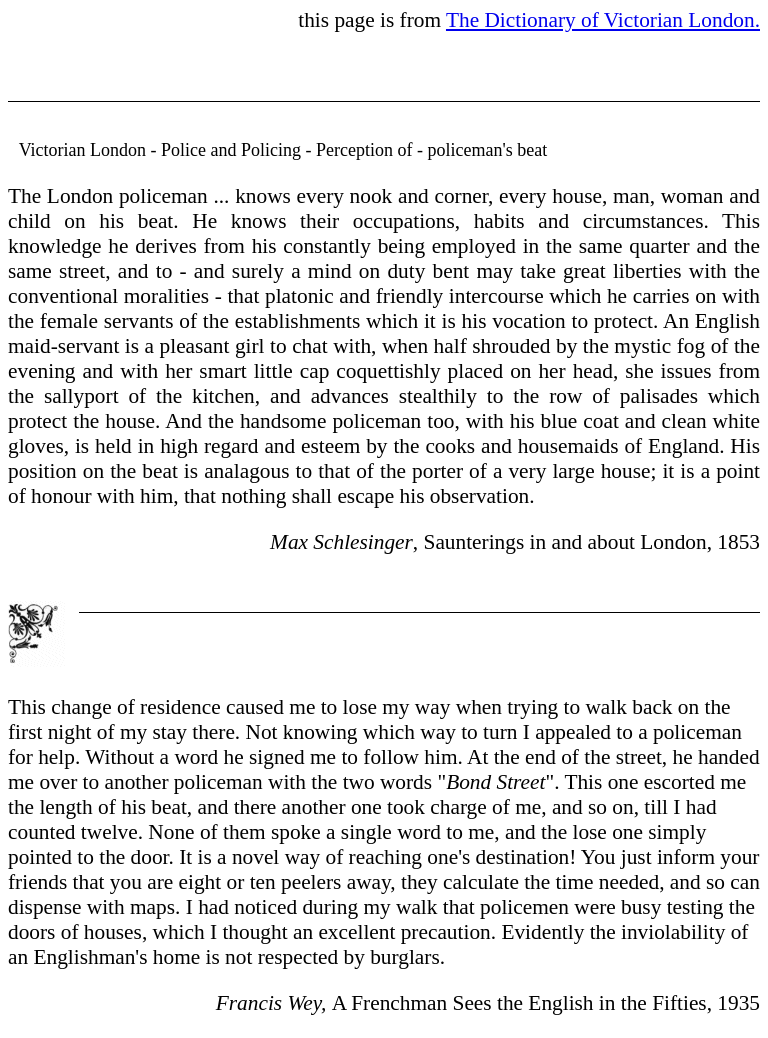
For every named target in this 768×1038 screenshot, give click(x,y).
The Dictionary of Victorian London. (603, 20)
